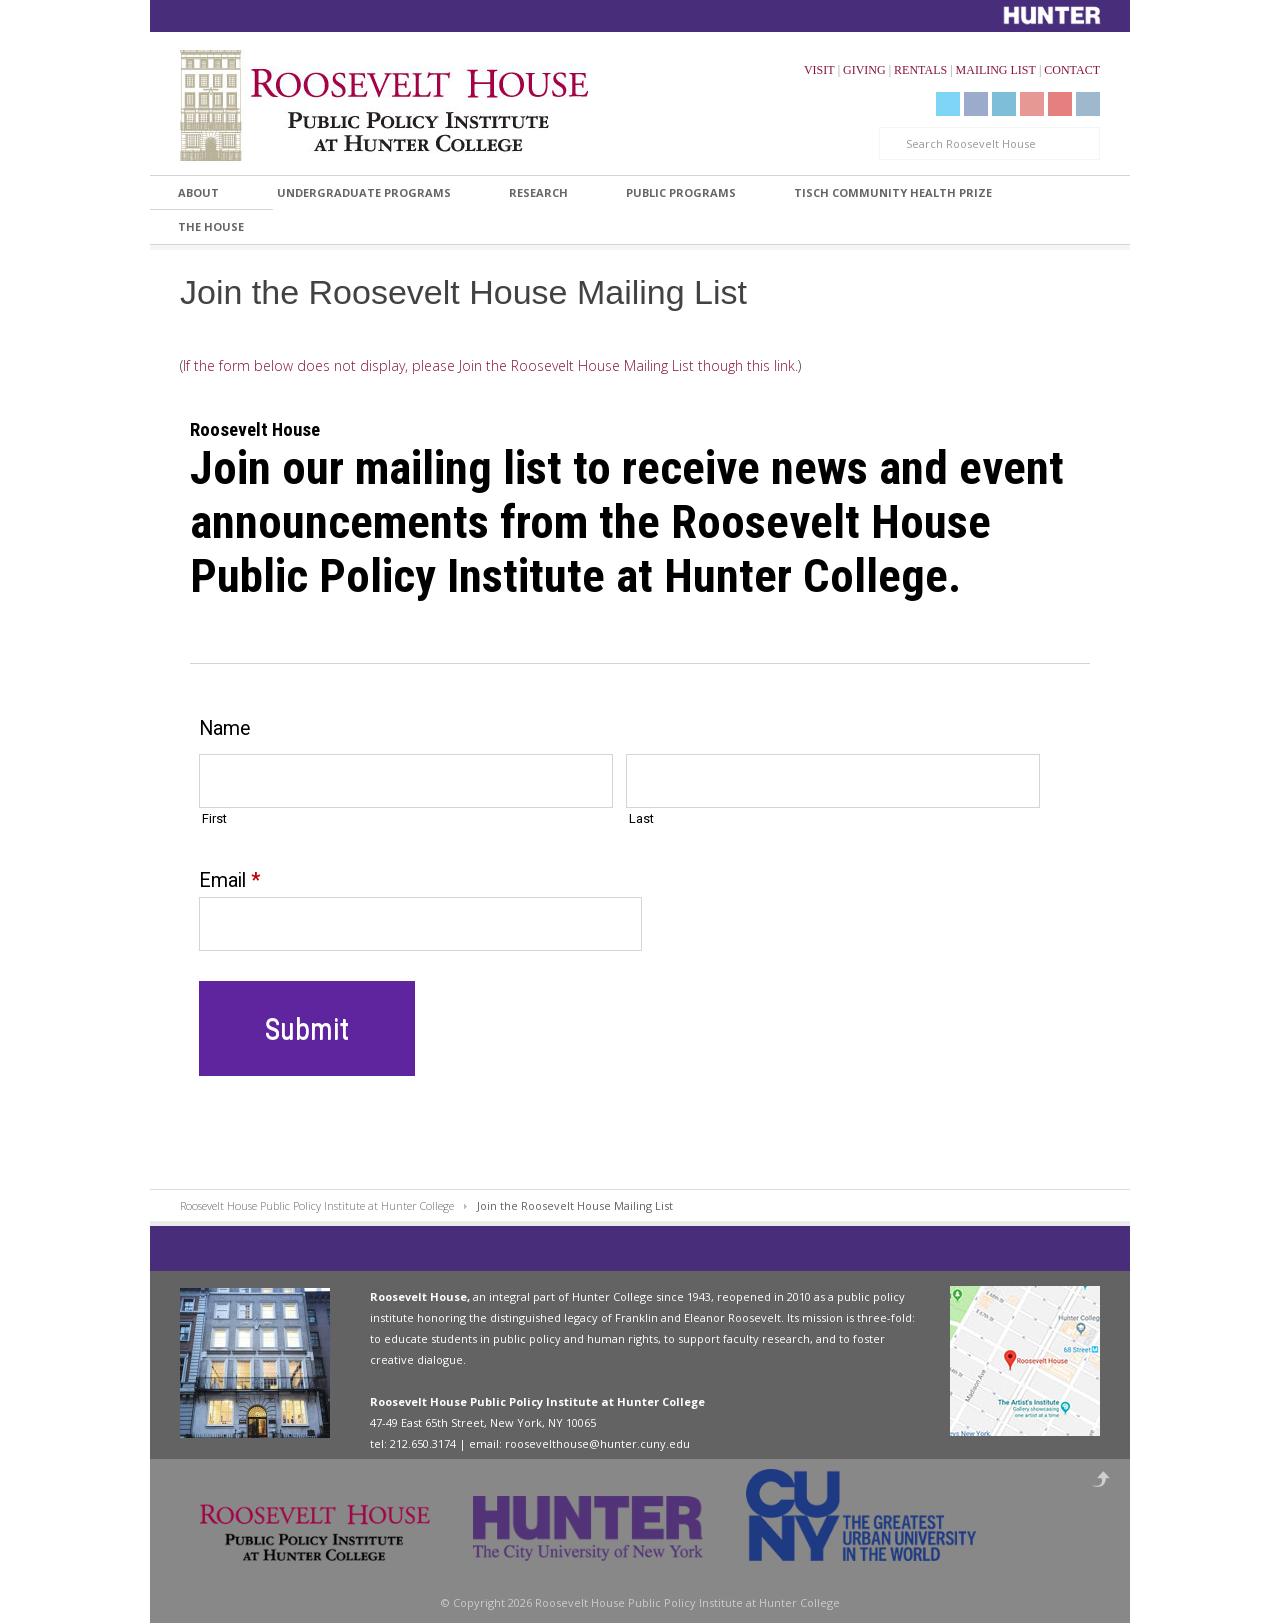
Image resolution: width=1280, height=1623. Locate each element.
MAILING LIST (996, 70)
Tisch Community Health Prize (893, 192)
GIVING (864, 70)
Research (538, 192)
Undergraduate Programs (364, 192)
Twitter (948, 104)
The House (211, 226)
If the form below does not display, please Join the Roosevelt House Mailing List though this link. (490, 365)
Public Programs (681, 192)
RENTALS (920, 70)
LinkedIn (1004, 104)
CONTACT (1072, 70)
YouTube (1032, 104)
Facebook (976, 104)
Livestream (1060, 104)
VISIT (819, 70)
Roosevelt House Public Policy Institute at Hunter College (317, 1205)
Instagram (1088, 104)
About (198, 192)
